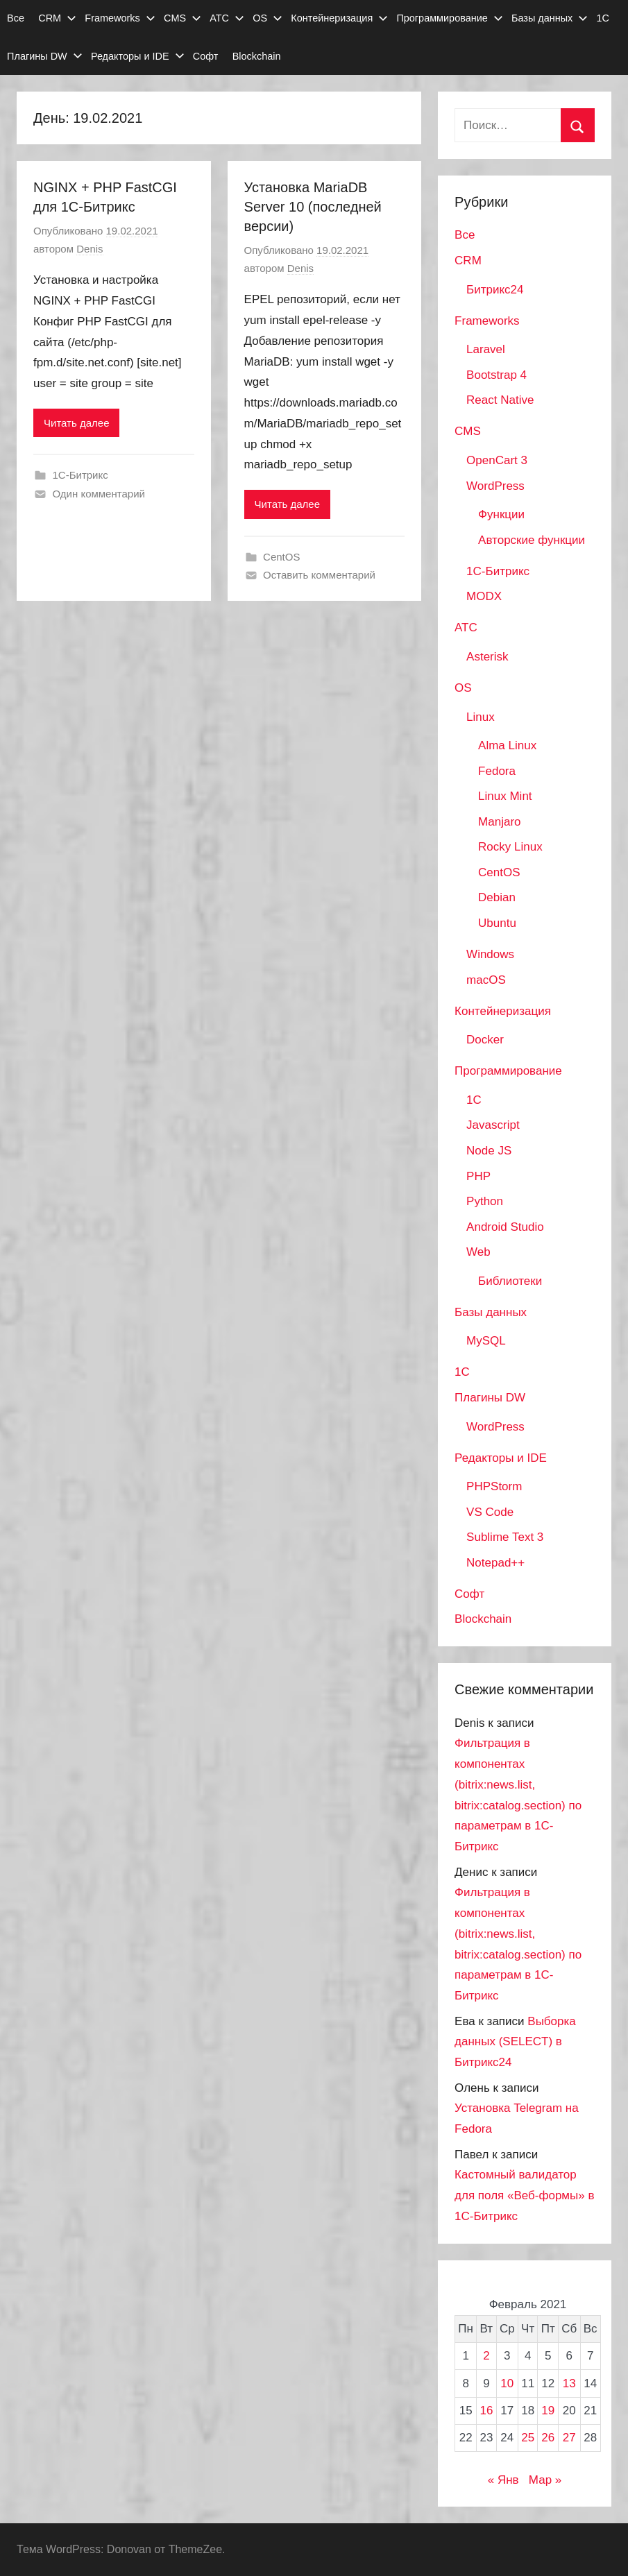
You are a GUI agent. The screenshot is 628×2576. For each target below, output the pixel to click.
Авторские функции (531, 540)
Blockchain (256, 56)
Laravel (485, 349)
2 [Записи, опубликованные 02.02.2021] (486, 2355)
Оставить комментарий (319, 575)
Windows (490, 954)
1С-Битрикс (80, 475)
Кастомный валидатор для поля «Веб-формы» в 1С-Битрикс (524, 2195)
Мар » (545, 2480)
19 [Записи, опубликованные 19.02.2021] (547, 2410)
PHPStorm (494, 1486)
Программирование (449, 18)
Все (15, 18)
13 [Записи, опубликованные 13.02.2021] (569, 2383)
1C (474, 1100)
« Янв (503, 2480)
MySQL (486, 1340)
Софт (206, 56)
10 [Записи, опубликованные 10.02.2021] (507, 2383)
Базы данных (549, 18)
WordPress (495, 486)
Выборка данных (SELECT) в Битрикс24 (515, 2042)
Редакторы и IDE (138, 56)
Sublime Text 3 (504, 1537)
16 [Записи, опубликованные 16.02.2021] (486, 2410)
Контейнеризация (339, 18)
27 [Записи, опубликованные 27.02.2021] (569, 2437)
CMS (182, 18)
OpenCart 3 (496, 460)
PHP (478, 1176)
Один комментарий (99, 494)
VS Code (490, 1512)
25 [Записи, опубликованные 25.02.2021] (527, 2437)
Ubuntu (497, 923)
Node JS (488, 1150)
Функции (501, 514)
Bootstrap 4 (496, 375)
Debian (497, 897)
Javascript (493, 1125)
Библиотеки (510, 1281)
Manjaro (499, 821)
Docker (485, 1039)
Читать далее (76, 423)
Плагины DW (45, 56)
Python (484, 1201)
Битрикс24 (494, 289)
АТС (227, 18)
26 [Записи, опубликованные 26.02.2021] (547, 2437)
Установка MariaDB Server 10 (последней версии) (313, 207)
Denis (89, 249)
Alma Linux (507, 745)
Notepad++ (495, 1562)
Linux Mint (505, 796)
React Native (500, 400)
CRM (57, 18)
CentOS (281, 557)
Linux (480, 717)
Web (478, 1252)
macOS (486, 980)
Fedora (497, 771)
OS (267, 18)
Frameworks (120, 18)
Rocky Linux (510, 846)
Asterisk (487, 656)
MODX (484, 596)
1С (603, 18)
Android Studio (505, 1227)
